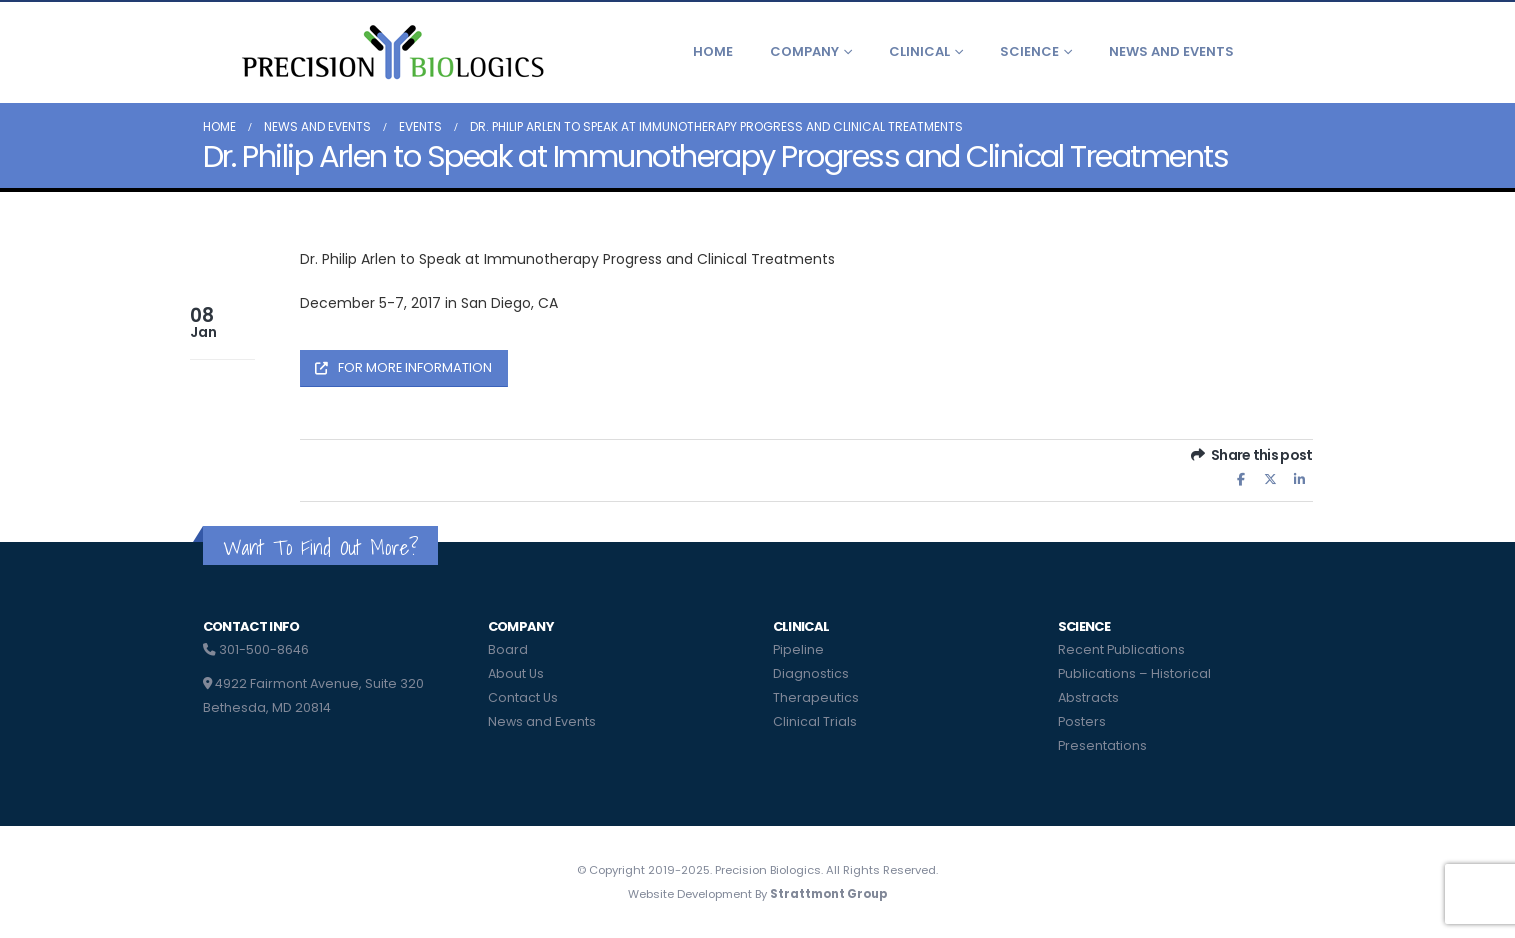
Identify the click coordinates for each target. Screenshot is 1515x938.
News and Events (1171, 51)
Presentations (1102, 745)
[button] (1296, 52)
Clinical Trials (815, 721)
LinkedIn (1300, 479)
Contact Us (523, 697)
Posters (1082, 721)
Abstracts (1088, 697)
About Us (516, 673)
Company (804, 51)
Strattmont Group (828, 894)
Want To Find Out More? (320, 547)
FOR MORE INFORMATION (403, 367)
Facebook (1241, 479)
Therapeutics (816, 697)
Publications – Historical (1134, 673)
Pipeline (798, 649)
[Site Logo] (391, 52)
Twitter (1270, 479)
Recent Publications (1121, 649)
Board (508, 649)
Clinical (919, 51)
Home (713, 51)
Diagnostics (811, 673)
